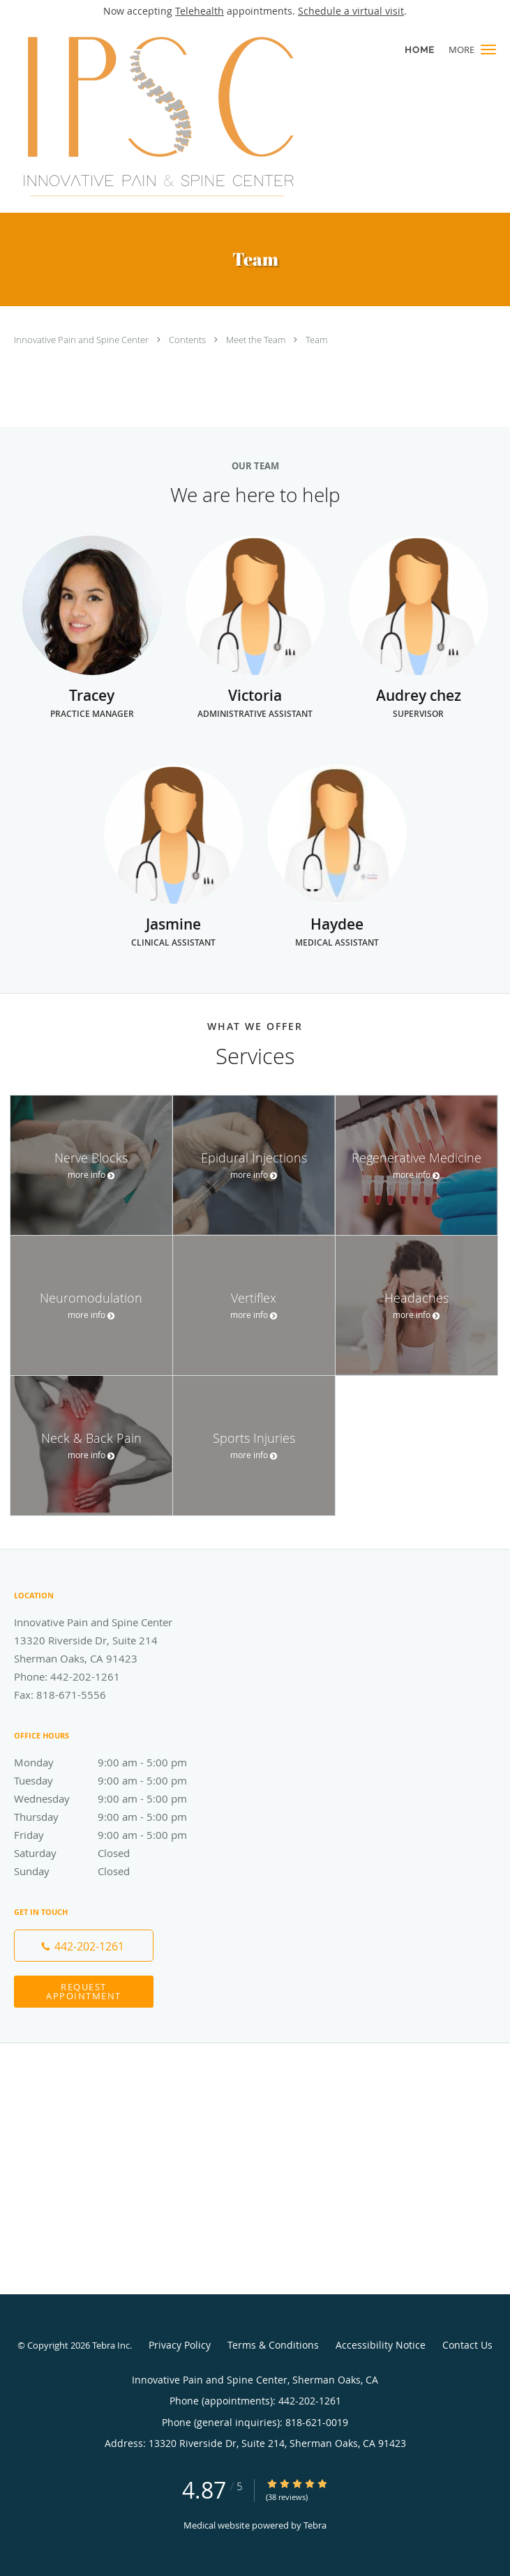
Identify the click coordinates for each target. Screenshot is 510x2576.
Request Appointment (83, 1991)
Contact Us (467, 2344)
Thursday (115, 1817)
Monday (115, 1762)
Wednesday (115, 1798)
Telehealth (199, 10)
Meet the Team (256, 339)
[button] (488, 49)
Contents (188, 339)
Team (316, 339)
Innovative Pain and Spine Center (82, 339)
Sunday (115, 1871)
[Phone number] (83, 1946)
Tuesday (115, 1780)
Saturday (115, 1853)
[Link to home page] (211, 117)
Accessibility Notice (381, 2344)
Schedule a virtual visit (351, 10)
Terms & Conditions (273, 2344)
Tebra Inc (111, 2345)
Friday (115, 1835)
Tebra (315, 2525)
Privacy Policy (180, 2344)
